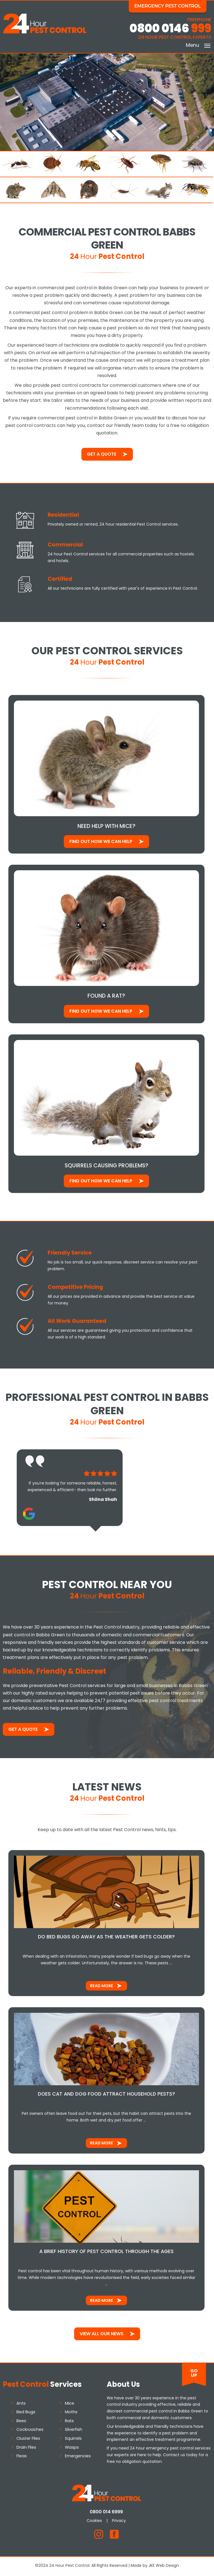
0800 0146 (170, 28)
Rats (69, 2422)
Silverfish (73, 2431)
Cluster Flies (28, 2440)
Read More (102, 1987)
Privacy (120, 2522)
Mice (69, 2404)
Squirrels (73, 2440)
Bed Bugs (25, 2413)
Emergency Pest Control (168, 6)
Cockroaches (29, 2431)
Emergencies (78, 2457)
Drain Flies (26, 2448)
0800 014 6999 (107, 2513)
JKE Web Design (164, 2567)
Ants (21, 2404)
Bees (21, 2422)
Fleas (21, 2457)
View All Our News (101, 2335)
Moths (71, 2413)
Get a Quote (101, 454)
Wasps (72, 2448)
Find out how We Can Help (101, 842)
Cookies (95, 2522)
